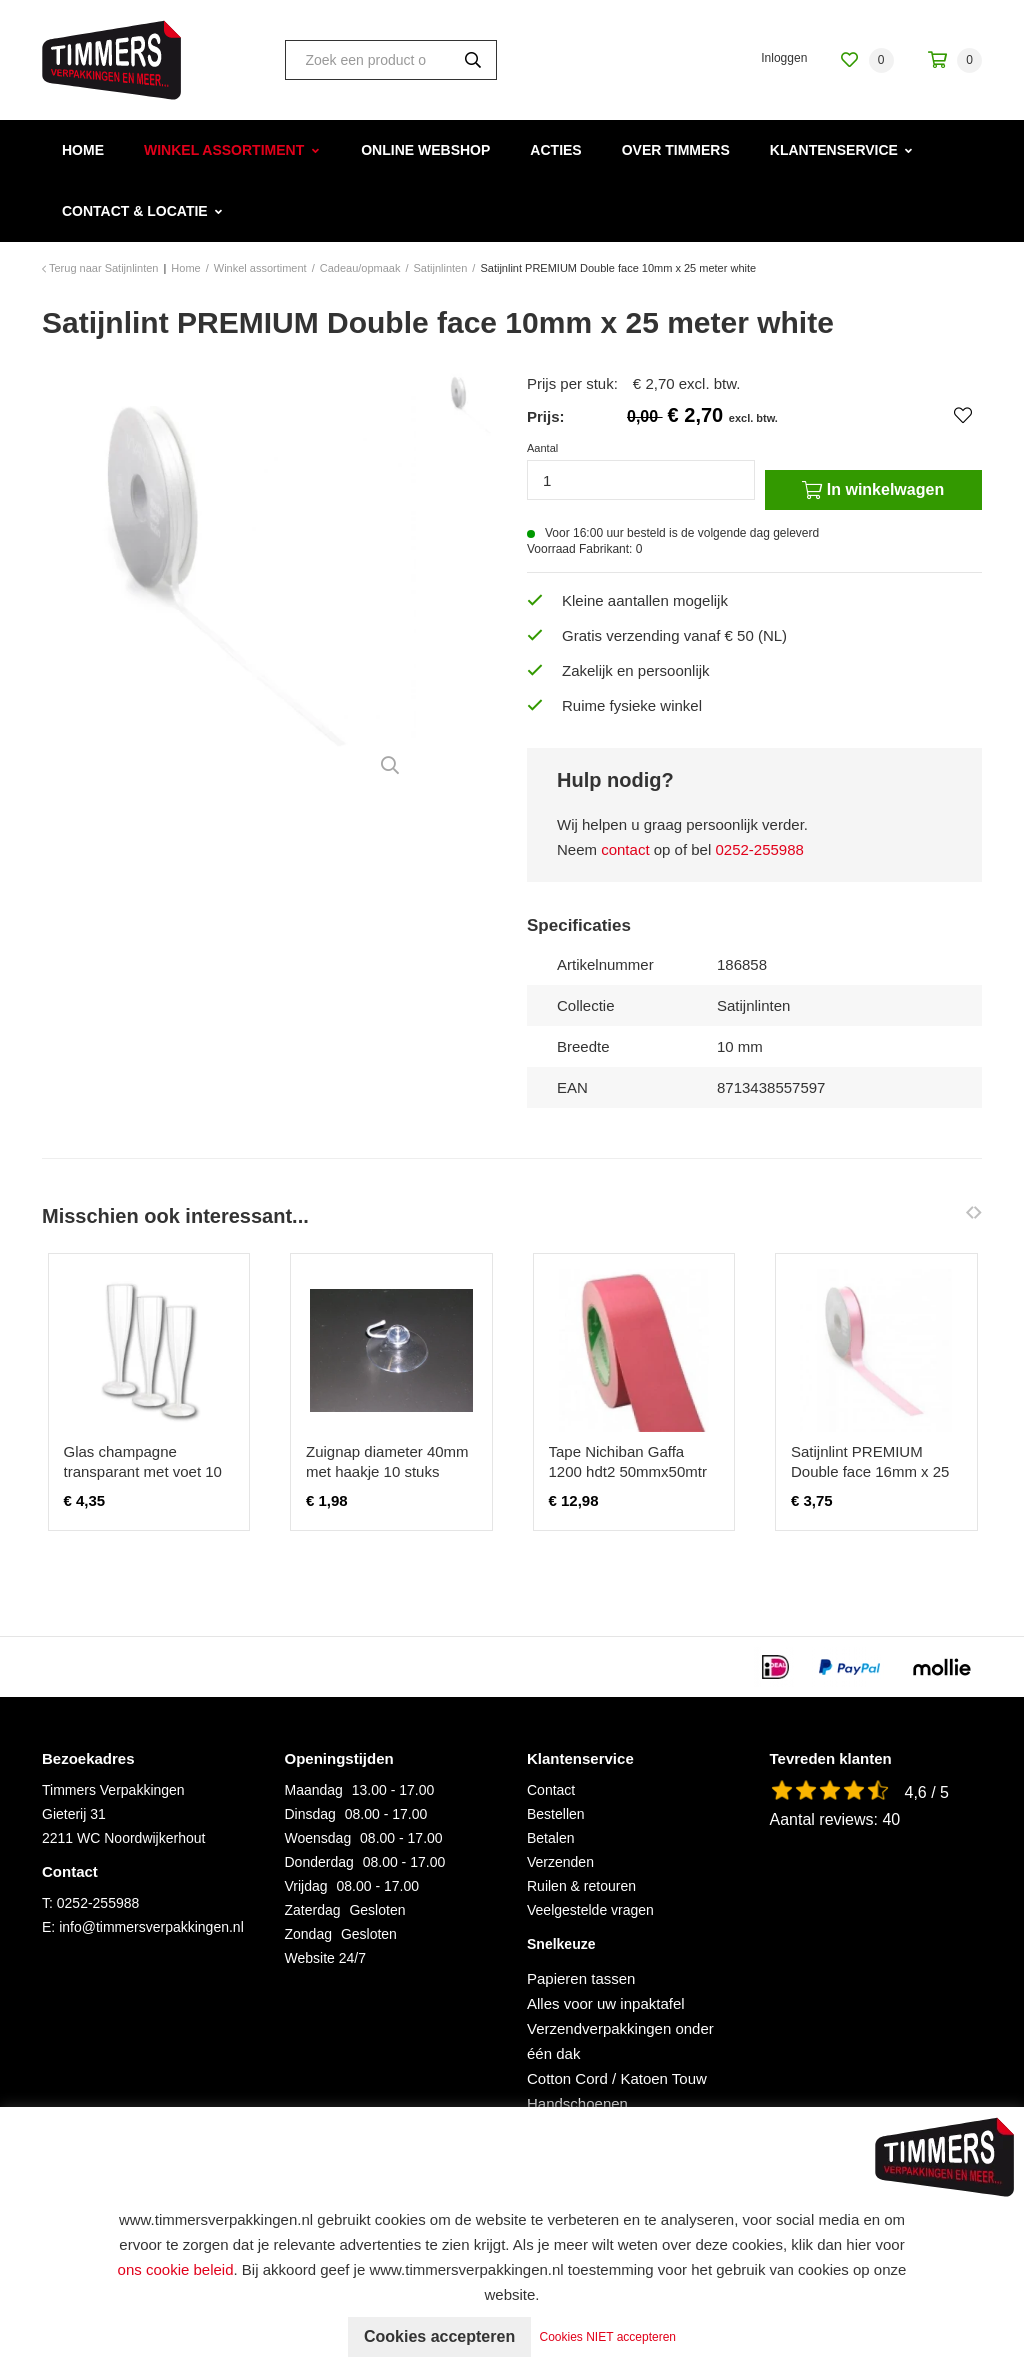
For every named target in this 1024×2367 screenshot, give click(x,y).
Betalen (550, 1838)
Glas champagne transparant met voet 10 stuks (143, 1471)
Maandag (314, 1790)
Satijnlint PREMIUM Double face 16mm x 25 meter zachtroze (870, 1471)
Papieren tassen (581, 1978)
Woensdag (318, 1838)
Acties (555, 150)
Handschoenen (577, 2103)
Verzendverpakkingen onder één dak (620, 2041)
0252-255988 (759, 849)
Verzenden (560, 1862)
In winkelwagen (873, 490)
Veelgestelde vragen (590, 1910)
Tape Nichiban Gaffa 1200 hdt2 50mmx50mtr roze (628, 1471)
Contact (551, 1790)
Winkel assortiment (224, 150)
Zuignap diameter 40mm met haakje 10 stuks (387, 1461)
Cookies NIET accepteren (608, 2337)
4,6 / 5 (927, 1792)
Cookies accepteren (439, 2336)
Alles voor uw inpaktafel (606, 2003)
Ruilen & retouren (581, 1886)
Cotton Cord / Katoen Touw (617, 2078)
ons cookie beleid (176, 2269)
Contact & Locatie (135, 211)
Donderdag (319, 1862)
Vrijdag (306, 1886)
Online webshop (425, 150)
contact (625, 849)
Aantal (542, 448)
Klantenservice (834, 150)
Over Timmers (676, 150)
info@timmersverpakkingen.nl (151, 1927)
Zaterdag (313, 1910)
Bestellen (556, 1814)
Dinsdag (310, 1814)
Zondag (308, 1934)
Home (83, 150)
